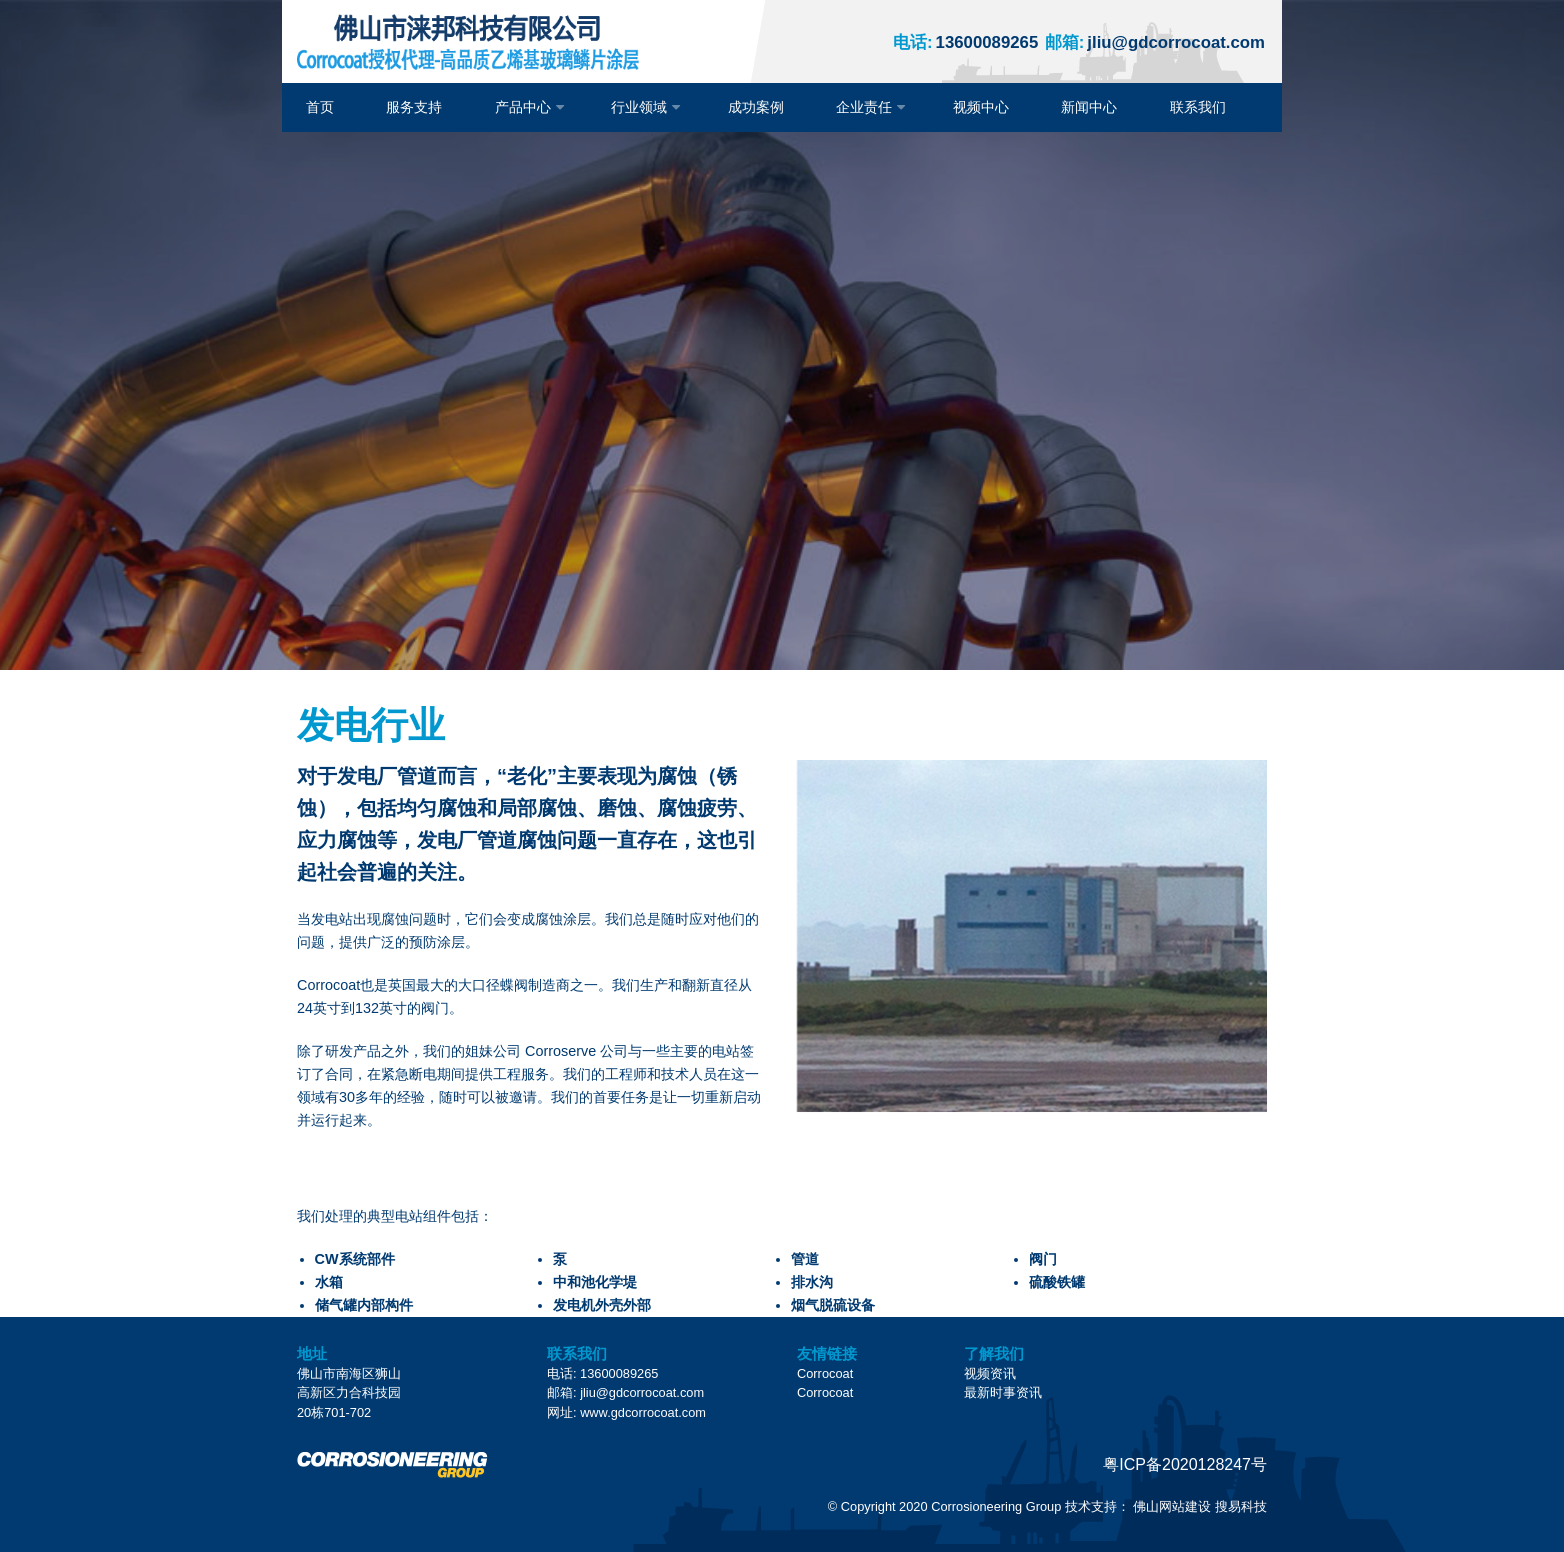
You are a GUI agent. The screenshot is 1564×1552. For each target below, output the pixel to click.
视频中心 (981, 107)
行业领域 (639, 107)
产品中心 (523, 107)
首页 (320, 107)
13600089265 (965, 42)
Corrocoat (825, 1373)
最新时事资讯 (1003, 1392)
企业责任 (864, 107)
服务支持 (414, 107)
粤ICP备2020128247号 (1185, 1464)
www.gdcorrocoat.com (643, 1412)
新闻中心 (1089, 107)
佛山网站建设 (1172, 1506)
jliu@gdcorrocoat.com (1155, 42)
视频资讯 (990, 1373)
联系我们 (1198, 107)
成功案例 (756, 107)
